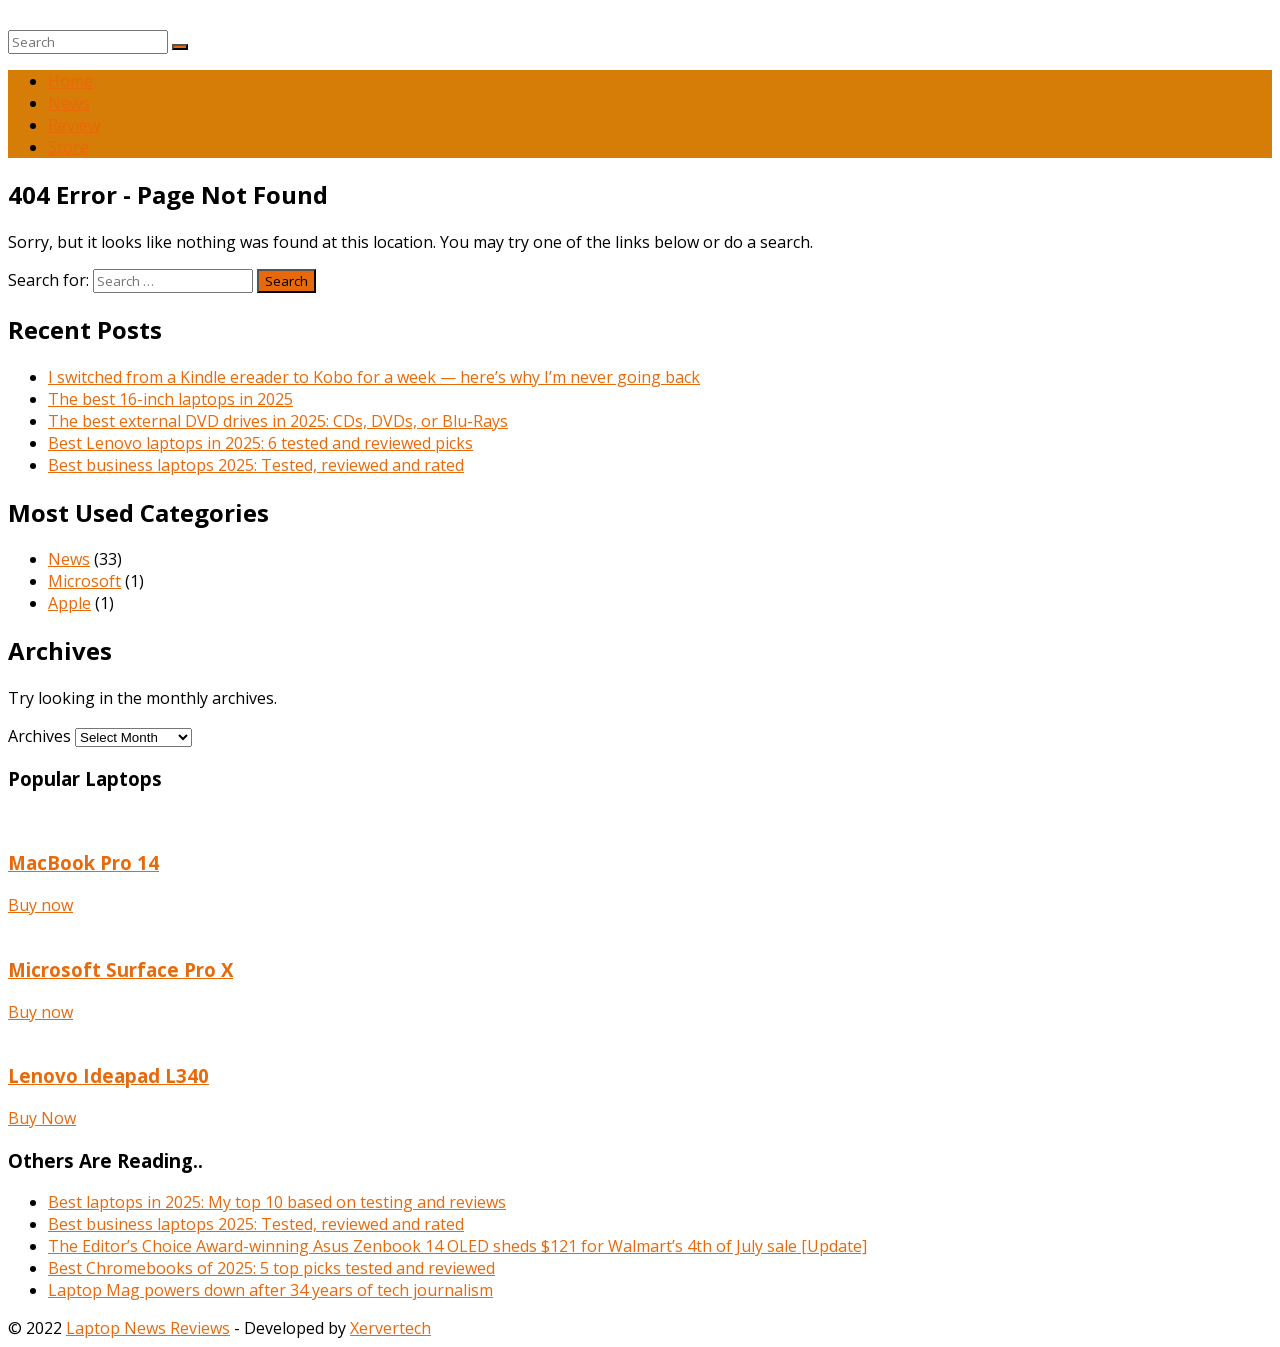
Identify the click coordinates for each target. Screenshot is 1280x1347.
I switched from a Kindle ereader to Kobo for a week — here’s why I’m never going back (374, 377)
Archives (39, 736)
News (69, 103)
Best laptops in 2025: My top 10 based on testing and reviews (277, 1202)
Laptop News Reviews (148, 1328)
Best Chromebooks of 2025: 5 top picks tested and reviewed (271, 1268)
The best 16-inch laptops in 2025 (170, 399)
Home (70, 81)
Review (74, 125)
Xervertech (390, 1328)
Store (68, 147)
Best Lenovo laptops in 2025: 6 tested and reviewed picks (260, 443)
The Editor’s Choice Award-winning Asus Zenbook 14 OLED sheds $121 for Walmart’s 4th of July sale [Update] (457, 1246)
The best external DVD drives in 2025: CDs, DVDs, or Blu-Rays (278, 421)
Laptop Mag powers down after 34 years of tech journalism (270, 1290)
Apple (69, 603)
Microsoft (84, 581)
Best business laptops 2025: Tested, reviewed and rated (256, 465)
